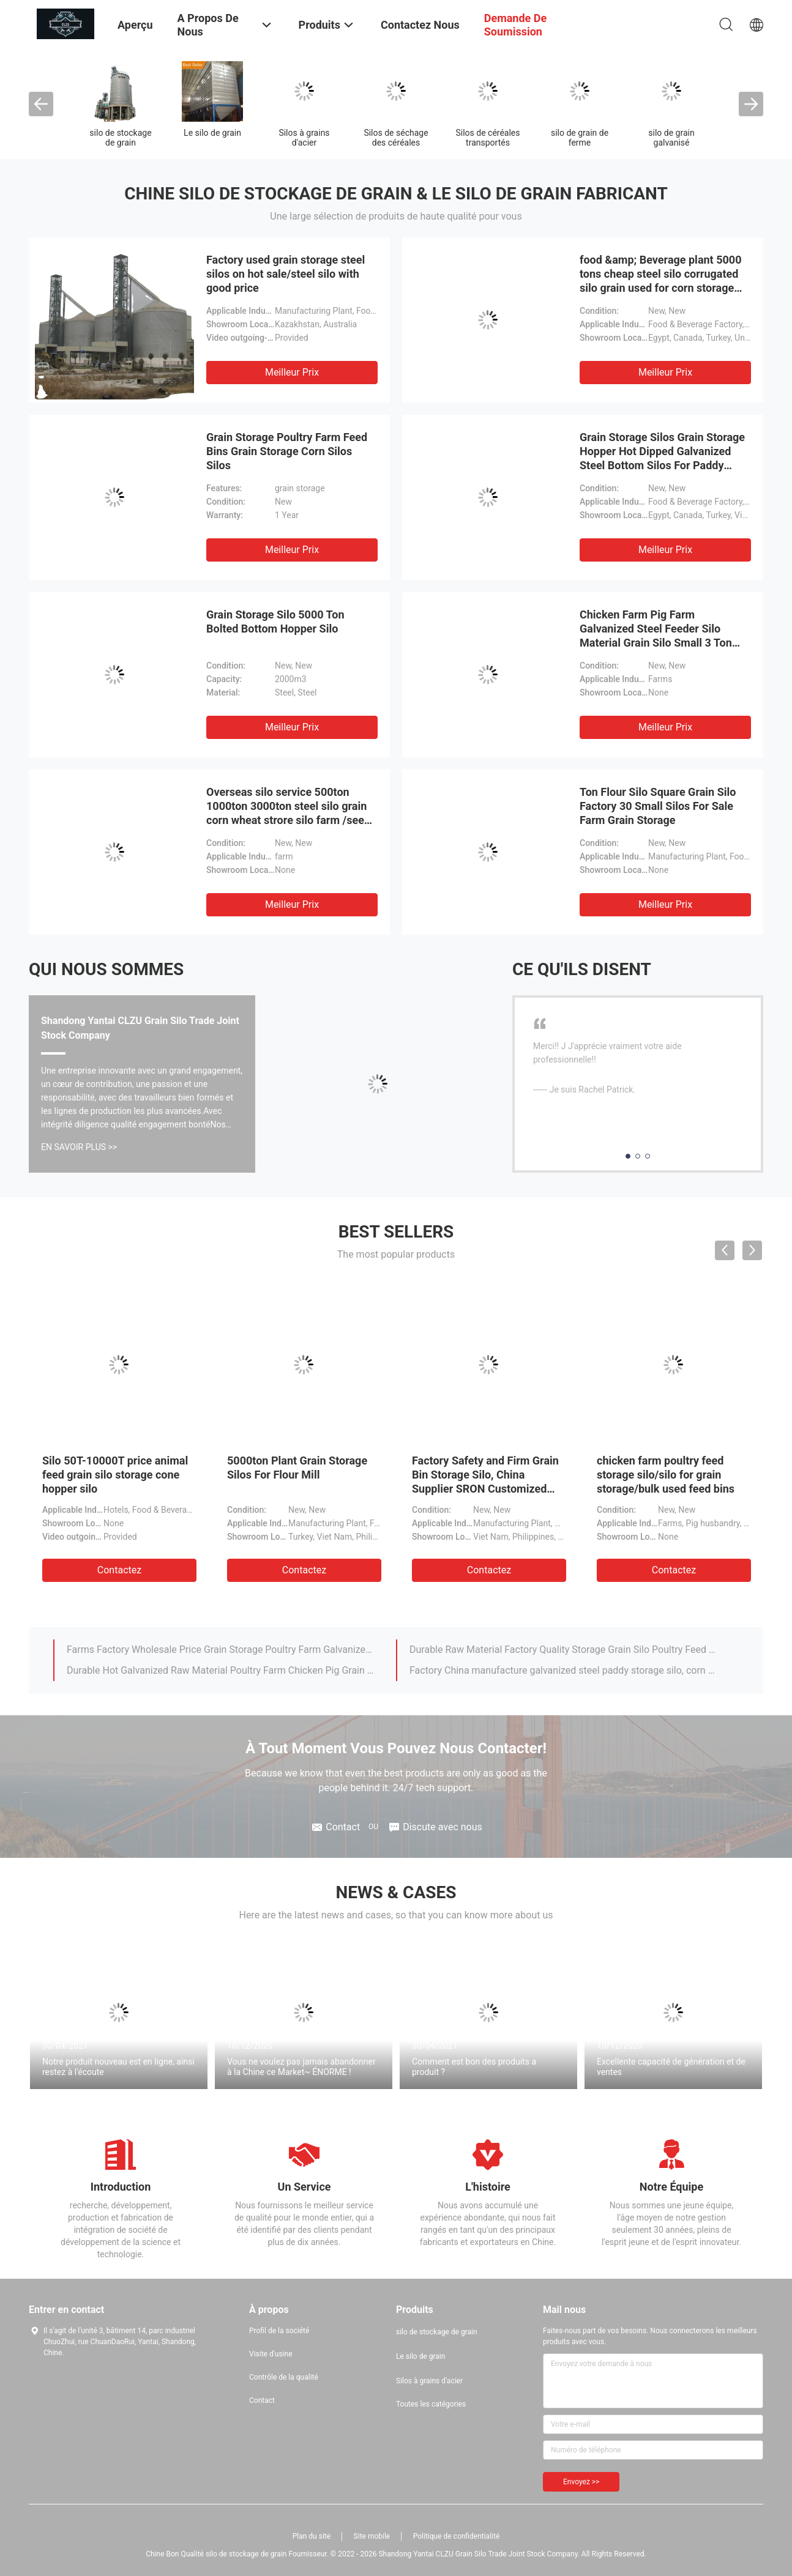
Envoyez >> (581, 2482)
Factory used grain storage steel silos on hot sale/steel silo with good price (285, 273)
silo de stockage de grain (120, 137)
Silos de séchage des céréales (396, 137)
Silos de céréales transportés (487, 137)
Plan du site (312, 2536)
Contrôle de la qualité (283, 2377)
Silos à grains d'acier (303, 137)
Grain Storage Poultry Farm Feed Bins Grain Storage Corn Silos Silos (286, 451)
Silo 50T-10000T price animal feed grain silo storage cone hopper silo (115, 1474)
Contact (262, 2400)
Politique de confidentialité (456, 2536)
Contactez (119, 1570)
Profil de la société (279, 2330)
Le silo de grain (212, 133)
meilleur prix (292, 372)
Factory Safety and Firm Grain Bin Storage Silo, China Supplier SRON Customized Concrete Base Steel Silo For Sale (485, 1488)
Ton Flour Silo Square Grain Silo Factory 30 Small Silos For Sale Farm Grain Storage (658, 805)
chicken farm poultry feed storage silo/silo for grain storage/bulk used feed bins (665, 1474)
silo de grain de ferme (579, 137)
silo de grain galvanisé (671, 137)
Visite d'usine (271, 2354)
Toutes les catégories (431, 2404)
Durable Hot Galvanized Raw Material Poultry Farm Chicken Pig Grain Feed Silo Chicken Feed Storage (220, 1670)
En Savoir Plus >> (79, 1147)
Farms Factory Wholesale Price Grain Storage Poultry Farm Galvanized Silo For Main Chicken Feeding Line (220, 1649)
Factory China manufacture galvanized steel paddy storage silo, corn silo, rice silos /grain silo (563, 1670)
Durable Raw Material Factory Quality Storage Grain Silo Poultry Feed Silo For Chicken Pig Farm (563, 1649)
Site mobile (372, 2536)
